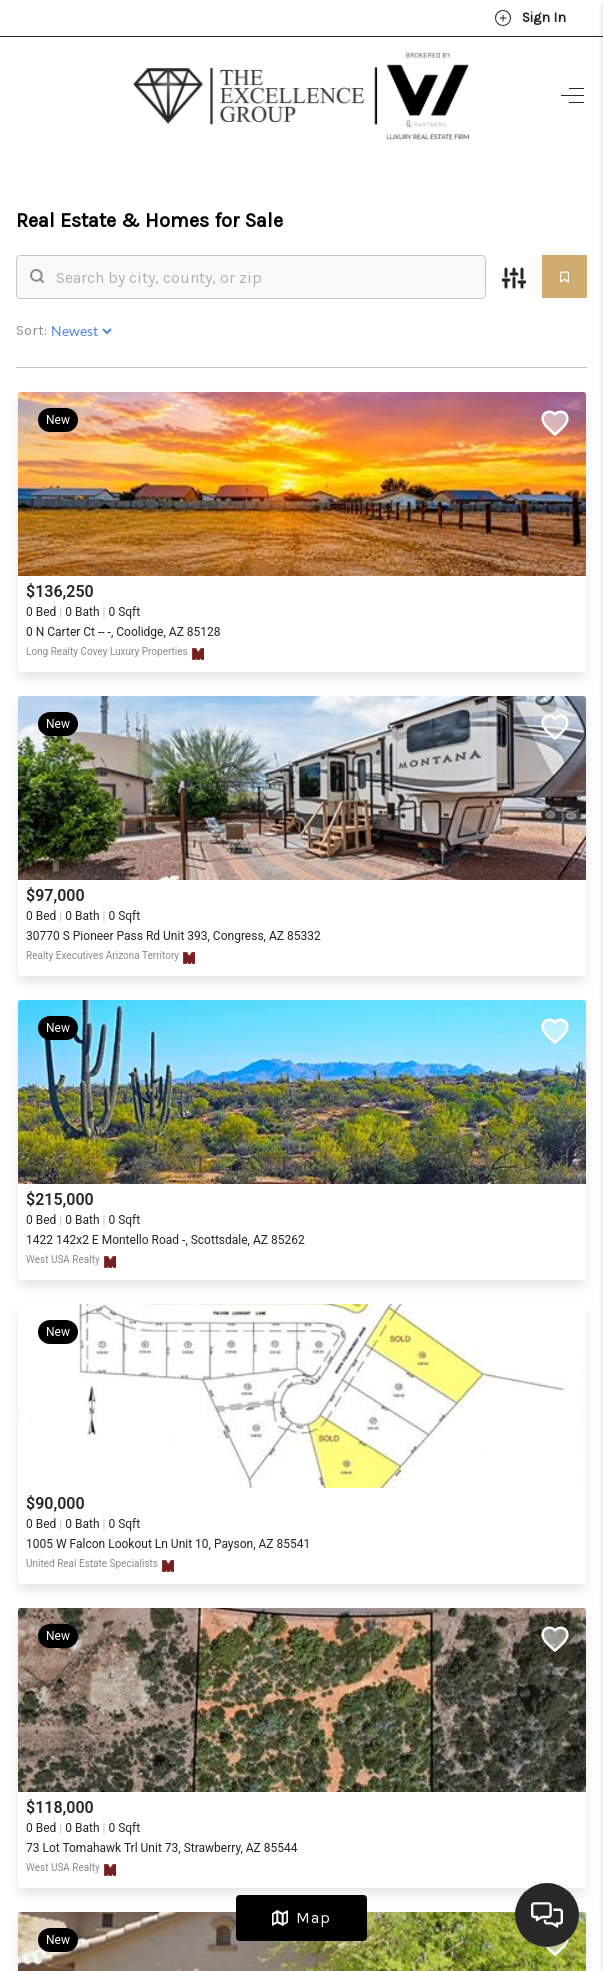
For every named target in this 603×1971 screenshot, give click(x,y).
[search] (263, 277)
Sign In (530, 18)
